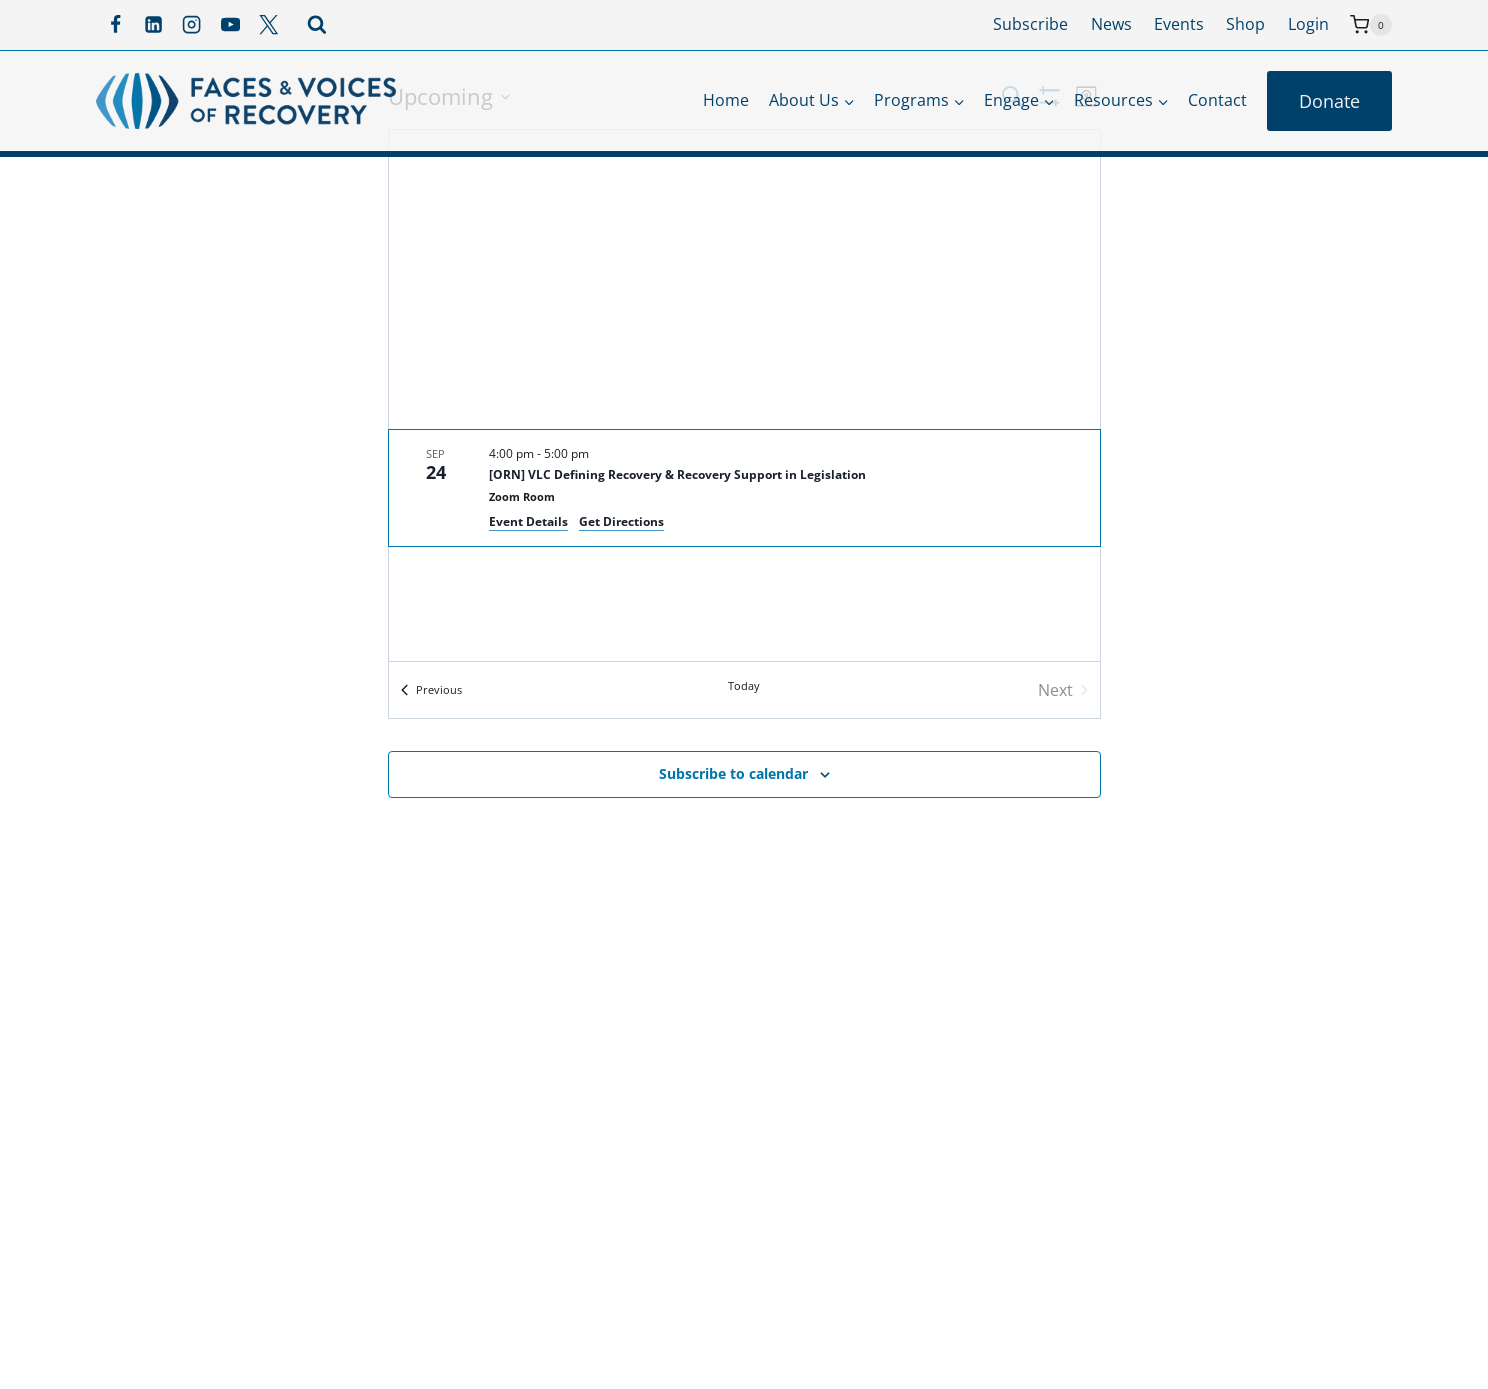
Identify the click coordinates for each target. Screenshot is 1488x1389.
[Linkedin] (153, 25)
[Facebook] (115, 25)
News (1111, 24)
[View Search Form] (317, 25)
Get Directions (621, 521)
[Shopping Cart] (1371, 25)
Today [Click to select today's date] (744, 685)
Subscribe (1030, 24)
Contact (1217, 100)
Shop (1245, 24)
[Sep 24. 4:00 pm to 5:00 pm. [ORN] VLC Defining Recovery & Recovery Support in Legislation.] (744, 488)
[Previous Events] (431, 690)
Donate (1329, 101)
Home (726, 100)
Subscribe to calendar (733, 773)
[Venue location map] (744, 279)
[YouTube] (230, 25)
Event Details (528, 521)
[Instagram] (192, 25)
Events (1179, 24)
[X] (269, 25)
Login (1308, 24)
